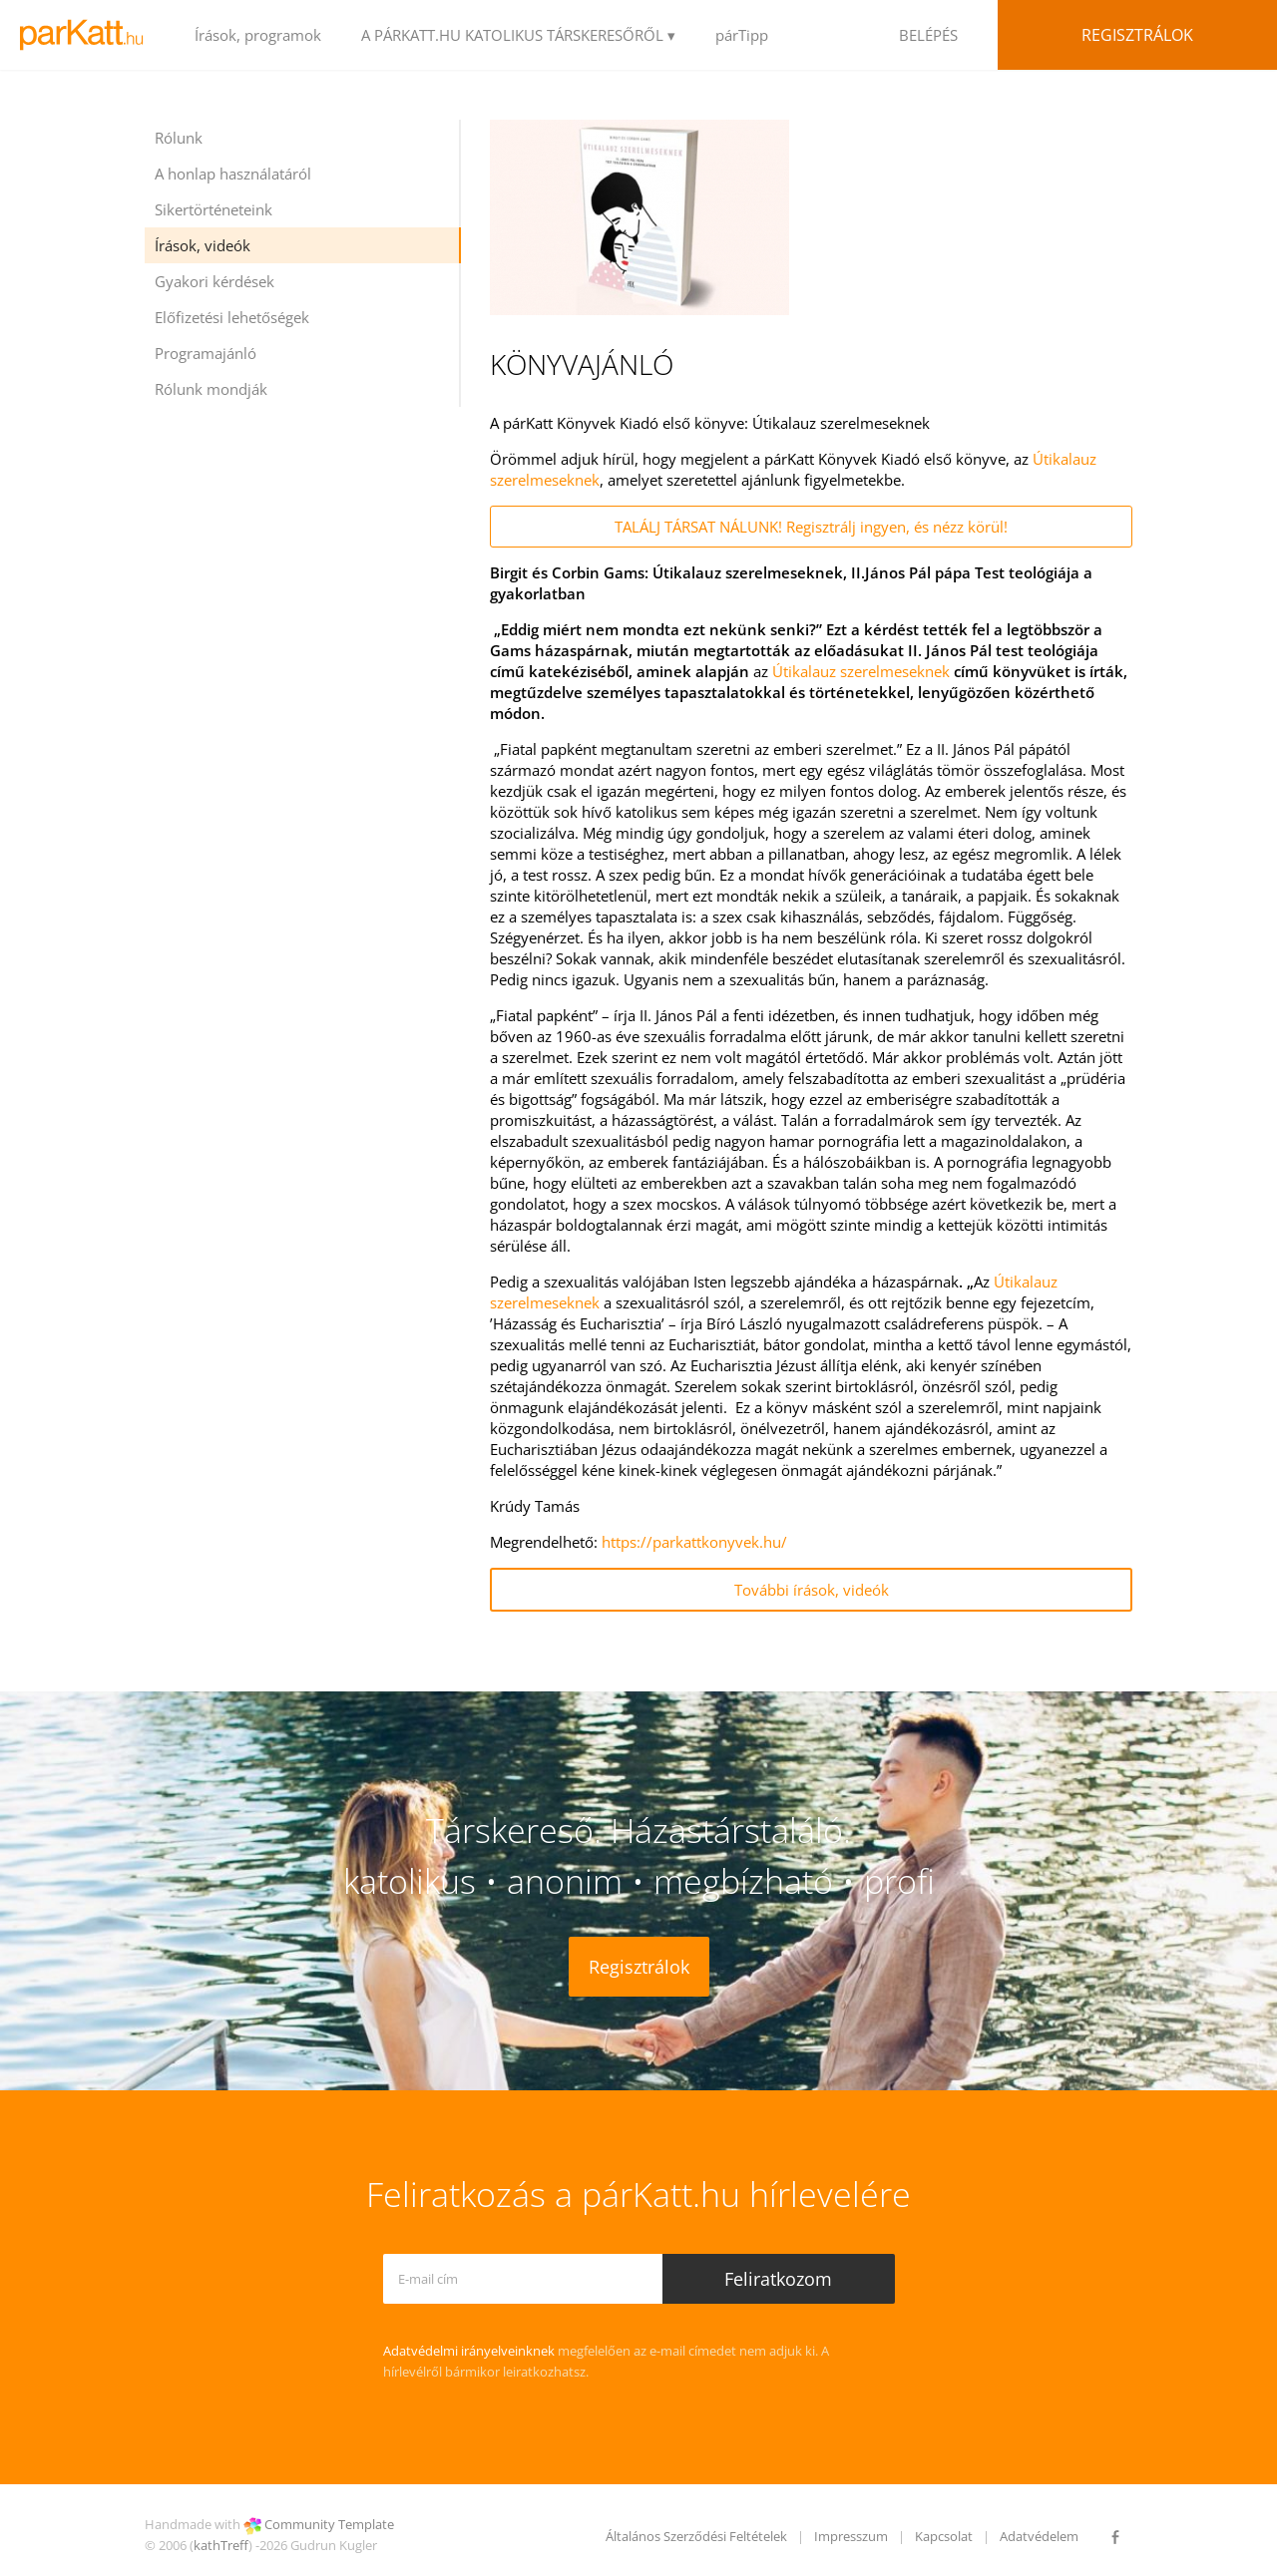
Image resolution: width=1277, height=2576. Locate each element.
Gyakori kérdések (214, 281)
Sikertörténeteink (213, 209)
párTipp (741, 35)
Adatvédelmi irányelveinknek (469, 2351)
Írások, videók (202, 245)
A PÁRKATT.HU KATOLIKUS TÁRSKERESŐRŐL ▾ (518, 35)
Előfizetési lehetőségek (232, 317)
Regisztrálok (1137, 35)
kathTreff (221, 2545)
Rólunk (179, 138)
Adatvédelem (1039, 2536)
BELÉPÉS (928, 35)
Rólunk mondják (211, 389)
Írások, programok (258, 35)
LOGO (87, 35)
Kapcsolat (944, 2536)
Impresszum (851, 2536)
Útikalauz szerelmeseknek (861, 671)
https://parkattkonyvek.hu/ (694, 1542)
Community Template (329, 2524)
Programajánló (205, 353)
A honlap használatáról (233, 174)
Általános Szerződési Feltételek (696, 2536)
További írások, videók (811, 1590)
